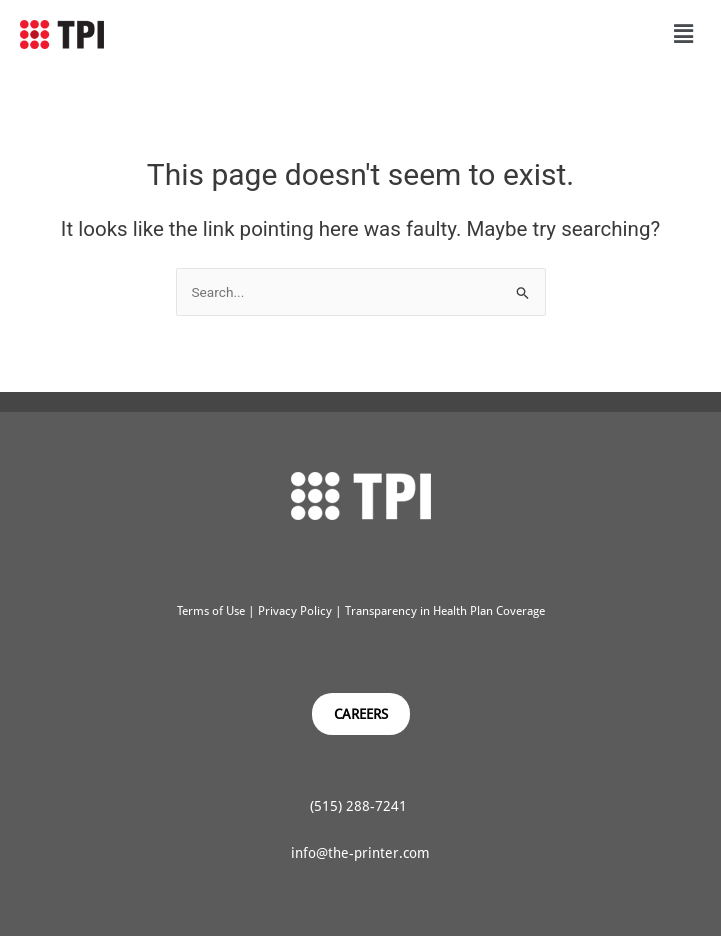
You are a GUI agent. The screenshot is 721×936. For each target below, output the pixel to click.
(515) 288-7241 (360, 806)
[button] (684, 34)
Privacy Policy (293, 611)
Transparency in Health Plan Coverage (445, 611)
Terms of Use (211, 611)
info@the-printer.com (360, 853)
